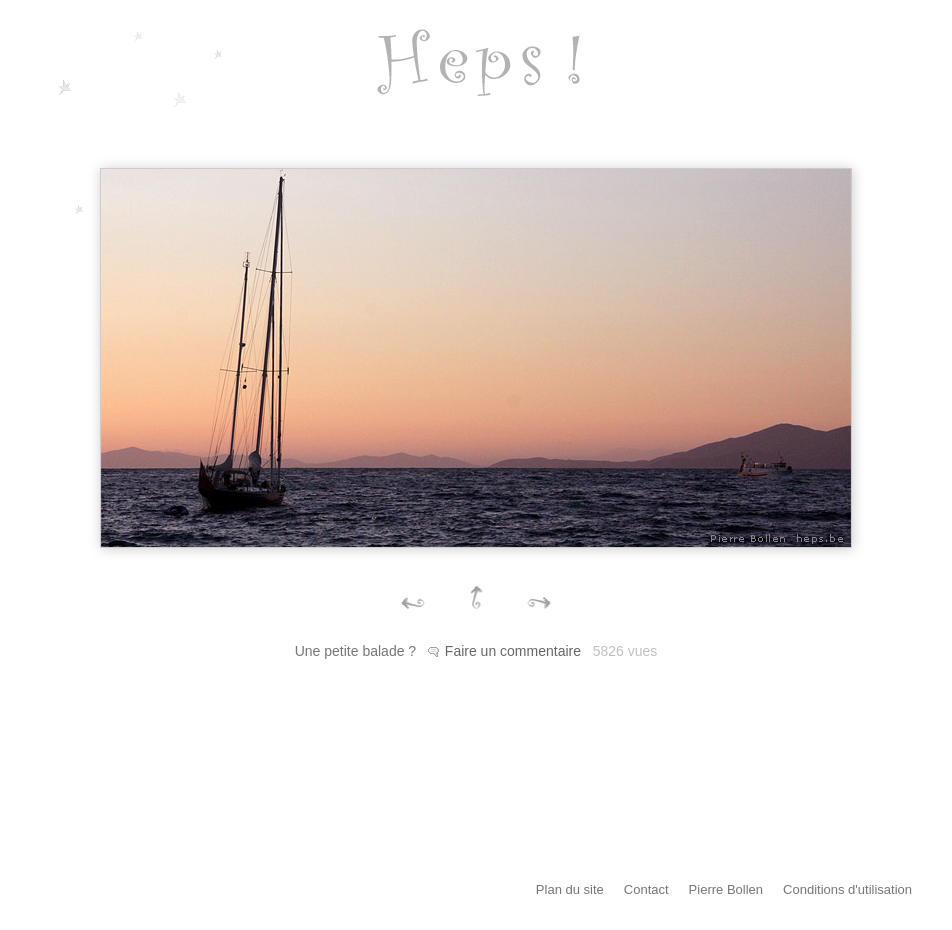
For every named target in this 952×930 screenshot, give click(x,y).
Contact (646, 889)
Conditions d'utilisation (847, 889)
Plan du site (570, 889)
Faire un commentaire (513, 651)
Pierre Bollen (726, 889)
